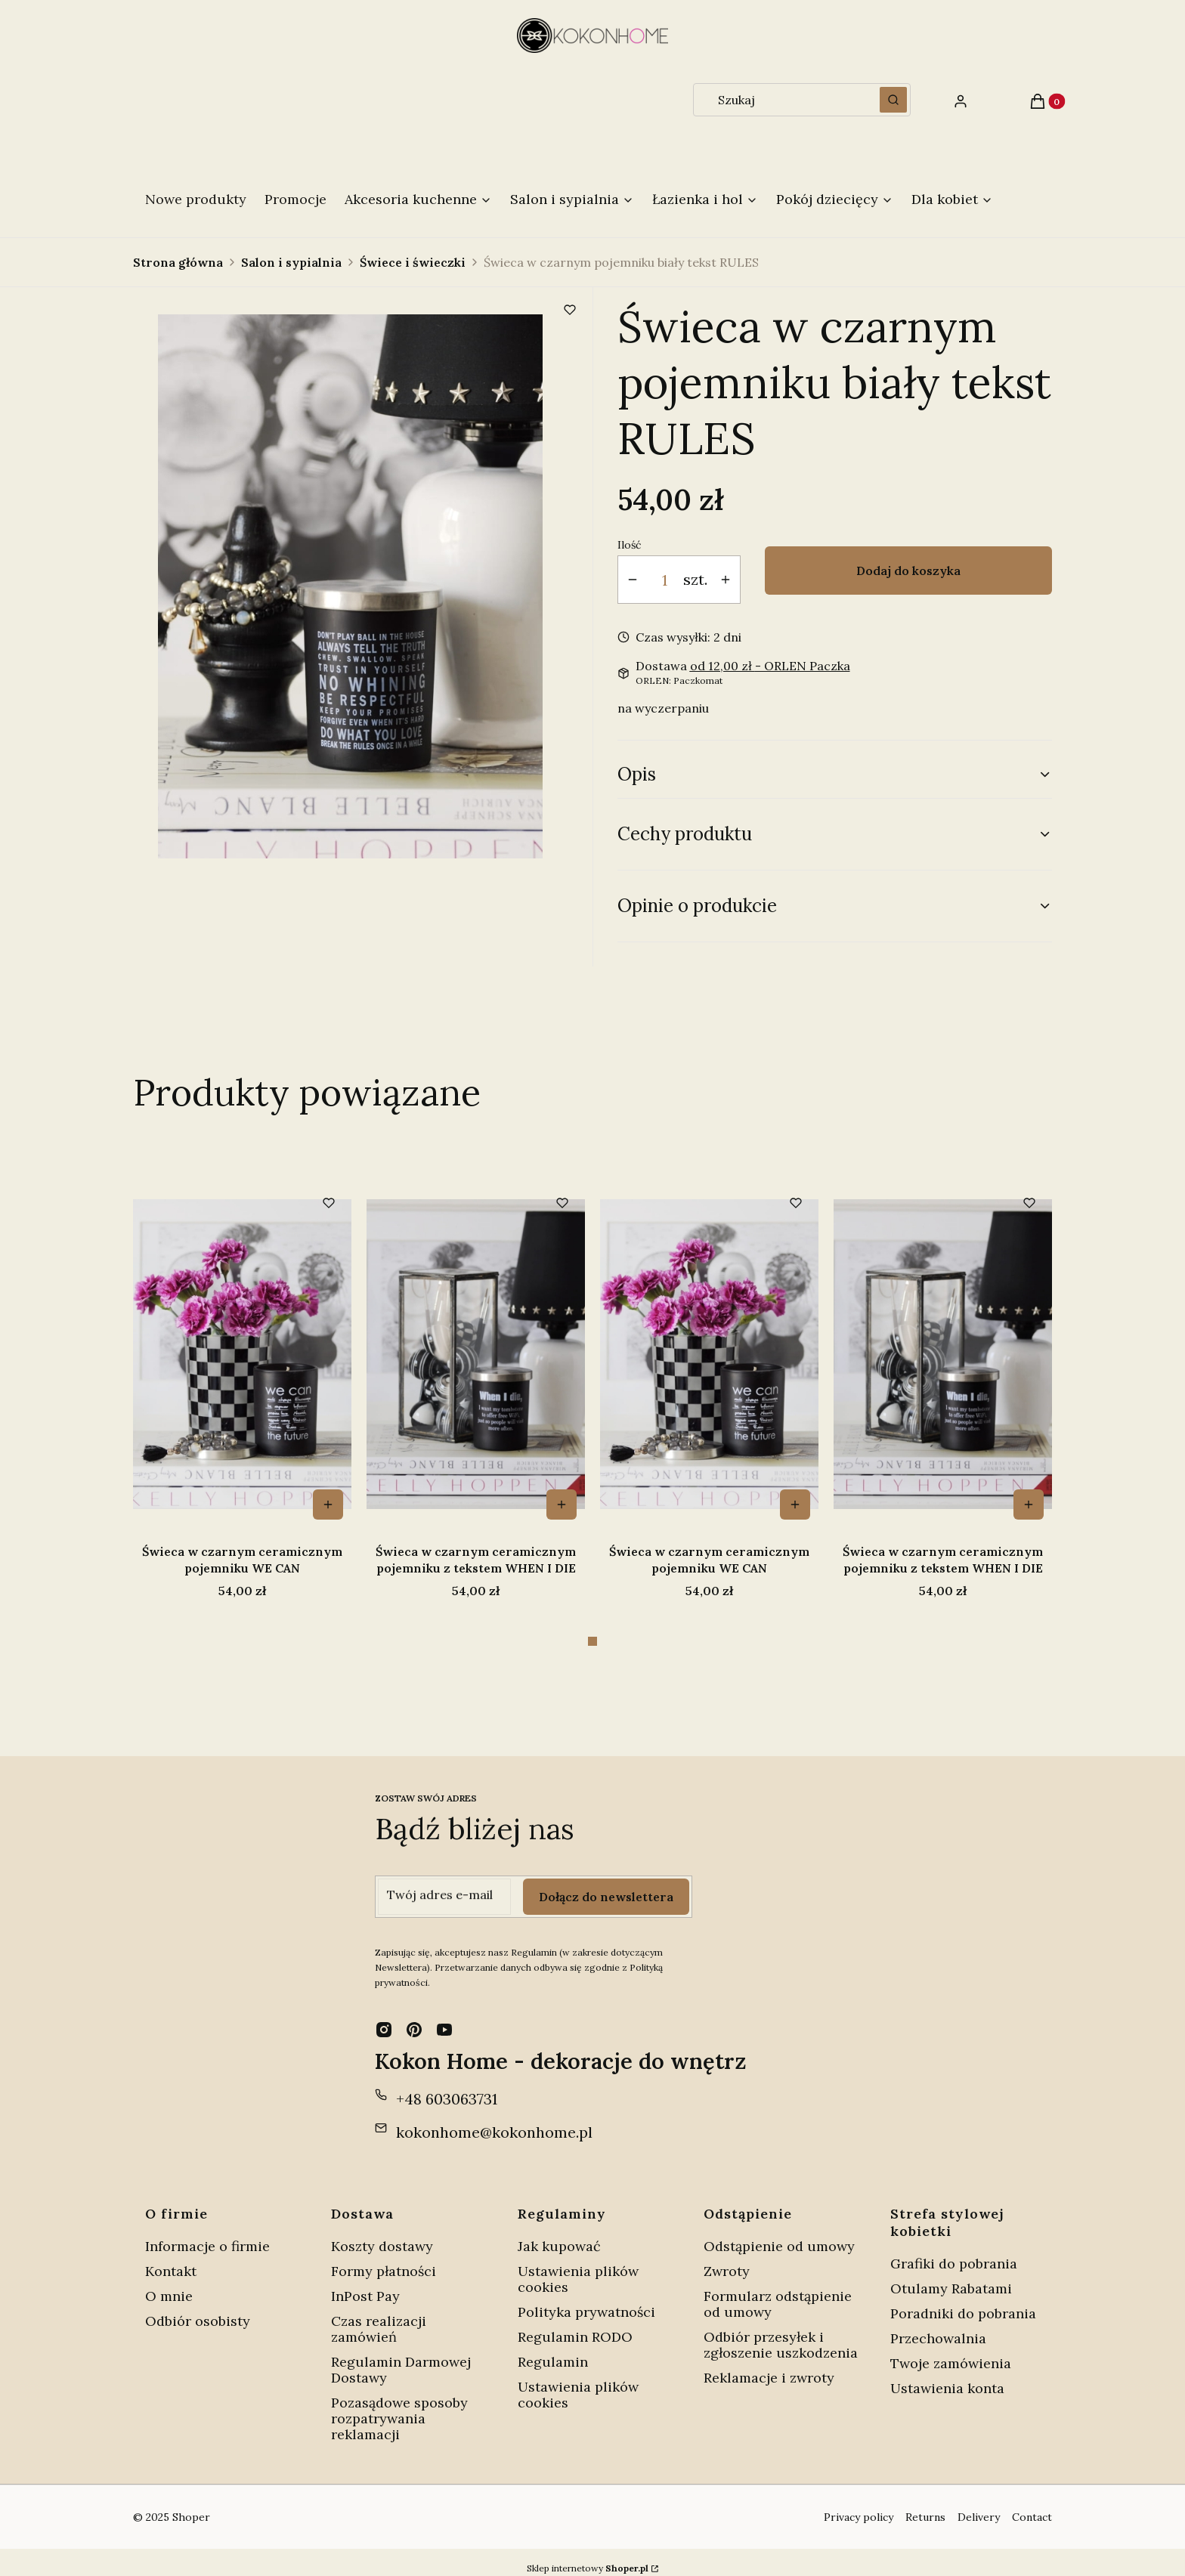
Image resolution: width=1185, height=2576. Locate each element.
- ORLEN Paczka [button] (770, 665)
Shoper (191, 2505)
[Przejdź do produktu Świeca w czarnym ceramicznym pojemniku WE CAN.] (242, 1354)
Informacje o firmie (207, 2234)
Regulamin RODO (575, 2324)
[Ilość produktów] (665, 580)
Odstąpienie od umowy (779, 2234)
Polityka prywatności (586, 2300)
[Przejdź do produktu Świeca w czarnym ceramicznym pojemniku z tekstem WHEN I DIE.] (476, 1354)
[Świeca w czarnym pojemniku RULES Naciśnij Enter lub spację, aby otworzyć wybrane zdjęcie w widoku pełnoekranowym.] (350, 586)
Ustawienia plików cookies (578, 2267)
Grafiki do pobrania (953, 2251)
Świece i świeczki (413, 262)
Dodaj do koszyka (908, 570)
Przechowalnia (938, 2326)
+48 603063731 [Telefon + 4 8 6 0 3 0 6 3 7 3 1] (446, 2086)
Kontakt (170, 2259)
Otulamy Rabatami (951, 2276)
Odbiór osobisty (197, 2309)
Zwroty (727, 2259)
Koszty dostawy (382, 2234)
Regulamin (553, 2349)
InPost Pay (365, 2284)
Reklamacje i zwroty (769, 2365)
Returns (925, 2505)
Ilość (629, 545)
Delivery (979, 2505)
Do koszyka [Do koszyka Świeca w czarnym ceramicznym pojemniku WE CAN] (328, 1504)
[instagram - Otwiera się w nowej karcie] (384, 2018)
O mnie (169, 2284)
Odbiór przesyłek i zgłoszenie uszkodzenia (781, 2332)
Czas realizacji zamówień (378, 2316)
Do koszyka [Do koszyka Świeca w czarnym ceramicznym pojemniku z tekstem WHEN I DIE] (561, 1504)
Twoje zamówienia (950, 2351)
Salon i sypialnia (291, 262)
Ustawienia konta (947, 2376)
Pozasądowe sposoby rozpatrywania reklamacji (399, 2406)
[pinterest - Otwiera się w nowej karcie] (414, 2018)
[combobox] (781, 100)
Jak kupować (559, 2234)
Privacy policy (858, 2505)
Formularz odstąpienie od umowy (778, 2292)
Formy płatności (383, 2259)
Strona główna (178, 262)
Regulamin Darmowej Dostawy (401, 2357)
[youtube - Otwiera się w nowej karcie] (444, 2018)
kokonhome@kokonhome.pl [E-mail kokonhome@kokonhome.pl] (494, 2120)
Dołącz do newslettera (606, 1884)
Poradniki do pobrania (963, 2301)
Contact (1032, 2505)
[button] (893, 100)
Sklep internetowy (587, 2556)
